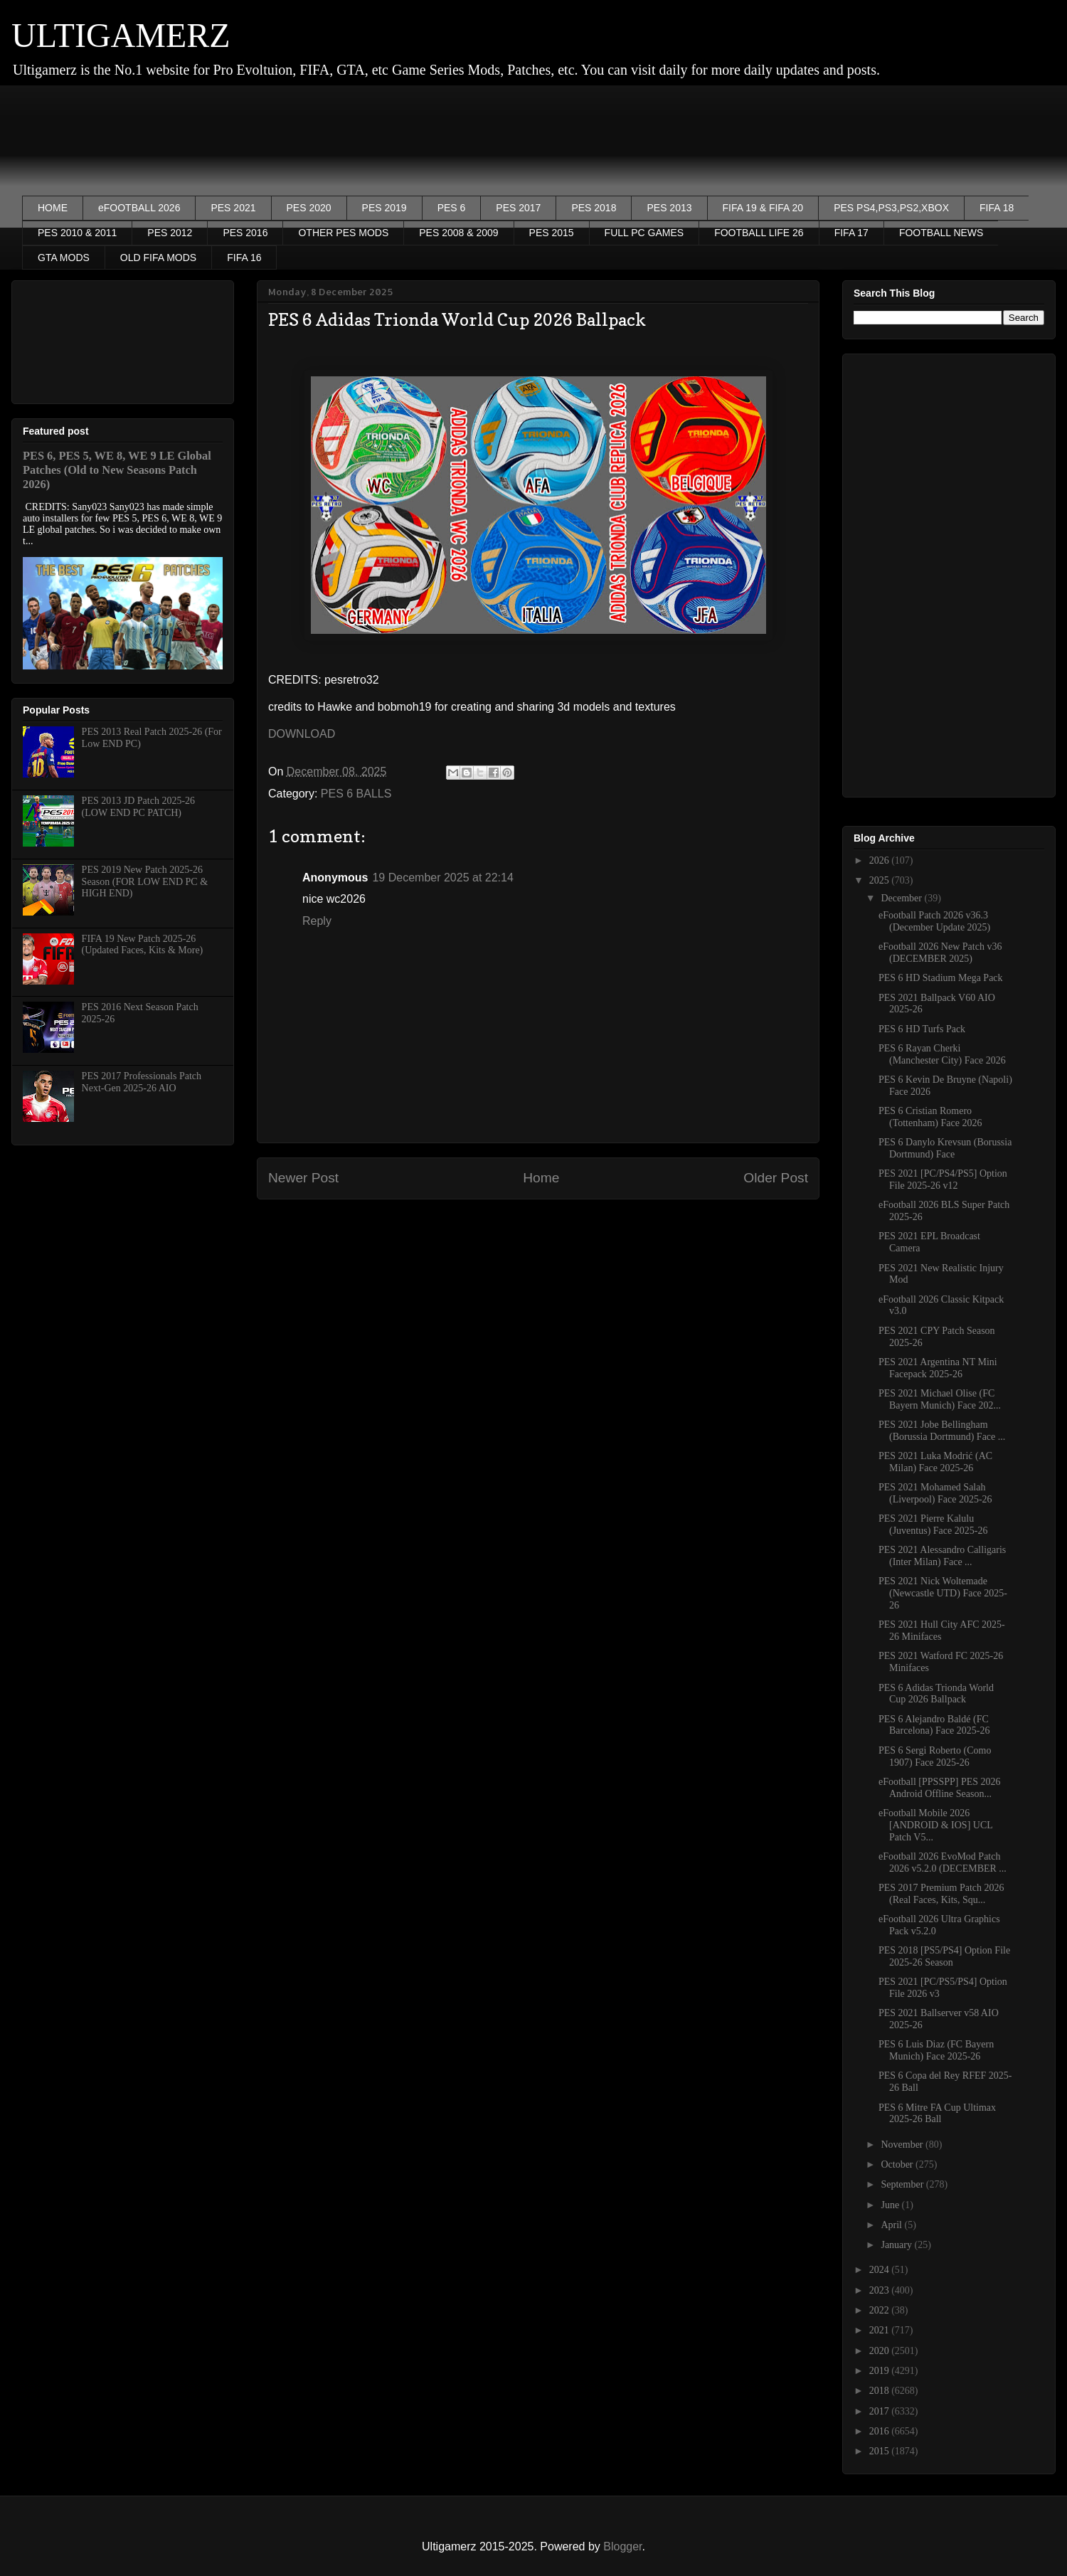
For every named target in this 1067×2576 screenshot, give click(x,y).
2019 (880, 2370)
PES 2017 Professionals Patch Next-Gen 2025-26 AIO (141, 1082)
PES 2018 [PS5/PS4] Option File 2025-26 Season (944, 1956)
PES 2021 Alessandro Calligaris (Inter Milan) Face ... (942, 1555)
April (892, 2225)
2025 (880, 880)
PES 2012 (169, 232)
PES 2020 (309, 207)
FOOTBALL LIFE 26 (759, 232)
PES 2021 (233, 207)
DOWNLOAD (301, 734)
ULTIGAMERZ (120, 35)
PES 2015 (551, 232)
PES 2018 (593, 207)
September (903, 2184)
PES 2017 (518, 207)
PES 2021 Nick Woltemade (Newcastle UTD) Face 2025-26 (942, 1593)
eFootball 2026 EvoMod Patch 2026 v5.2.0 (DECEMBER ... (942, 1862)
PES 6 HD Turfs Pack (921, 1029)
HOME (53, 207)
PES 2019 (384, 207)
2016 (880, 2431)
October (898, 2164)
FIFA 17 (851, 232)
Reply (316, 921)
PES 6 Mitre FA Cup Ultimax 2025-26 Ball (937, 2113)
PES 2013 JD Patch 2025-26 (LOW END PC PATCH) (138, 806)
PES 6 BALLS (356, 794)
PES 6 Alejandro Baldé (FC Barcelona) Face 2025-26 (934, 1725)
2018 (880, 2390)
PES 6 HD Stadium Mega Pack (940, 977)
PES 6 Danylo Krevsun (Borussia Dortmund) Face (945, 1148)
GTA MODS (64, 257)
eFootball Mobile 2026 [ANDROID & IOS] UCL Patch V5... (935, 1825)
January (897, 2245)
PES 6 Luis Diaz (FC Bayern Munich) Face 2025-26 (936, 2050)
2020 (880, 2351)
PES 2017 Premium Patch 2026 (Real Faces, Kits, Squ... (941, 1893)
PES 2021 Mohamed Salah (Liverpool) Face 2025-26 (935, 1493)
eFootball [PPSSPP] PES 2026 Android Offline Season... (939, 1787)
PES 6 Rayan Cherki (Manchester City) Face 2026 (942, 1054)
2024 (880, 2269)
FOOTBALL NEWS (941, 232)
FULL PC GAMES (644, 232)
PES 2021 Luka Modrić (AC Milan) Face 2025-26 (935, 1462)
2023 (880, 2290)
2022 (880, 2310)
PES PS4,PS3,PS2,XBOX (891, 207)
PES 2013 (669, 207)
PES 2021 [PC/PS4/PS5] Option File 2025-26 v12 (942, 1179)
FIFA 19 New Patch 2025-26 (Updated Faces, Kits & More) (142, 944)
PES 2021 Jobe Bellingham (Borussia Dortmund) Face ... (941, 1430)
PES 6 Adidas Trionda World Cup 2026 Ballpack (936, 1693)
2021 (880, 2330)
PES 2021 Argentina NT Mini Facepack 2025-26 (937, 1368)
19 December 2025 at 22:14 (442, 877)
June (891, 2205)
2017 (880, 2411)
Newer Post (303, 1177)
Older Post (775, 1177)
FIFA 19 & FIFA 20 (763, 207)
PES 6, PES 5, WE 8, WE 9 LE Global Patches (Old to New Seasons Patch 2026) (117, 470)
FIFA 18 (997, 207)
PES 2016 (245, 232)
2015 (880, 2451)
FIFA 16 (244, 257)
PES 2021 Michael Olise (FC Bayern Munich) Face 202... (939, 1399)
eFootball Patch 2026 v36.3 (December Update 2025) (934, 921)
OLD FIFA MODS (158, 257)
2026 (880, 860)
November (903, 2144)
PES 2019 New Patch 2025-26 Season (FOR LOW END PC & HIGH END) (145, 881)
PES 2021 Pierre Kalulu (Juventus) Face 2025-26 (932, 1524)
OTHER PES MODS (343, 232)
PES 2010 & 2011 (77, 232)
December (902, 898)
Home (541, 1177)
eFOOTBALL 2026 (139, 207)
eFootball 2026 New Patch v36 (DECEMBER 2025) (940, 952)
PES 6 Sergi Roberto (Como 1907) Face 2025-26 (934, 1756)
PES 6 (451, 207)
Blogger (622, 2546)
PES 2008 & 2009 (458, 232)
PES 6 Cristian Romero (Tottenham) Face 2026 (930, 1117)
